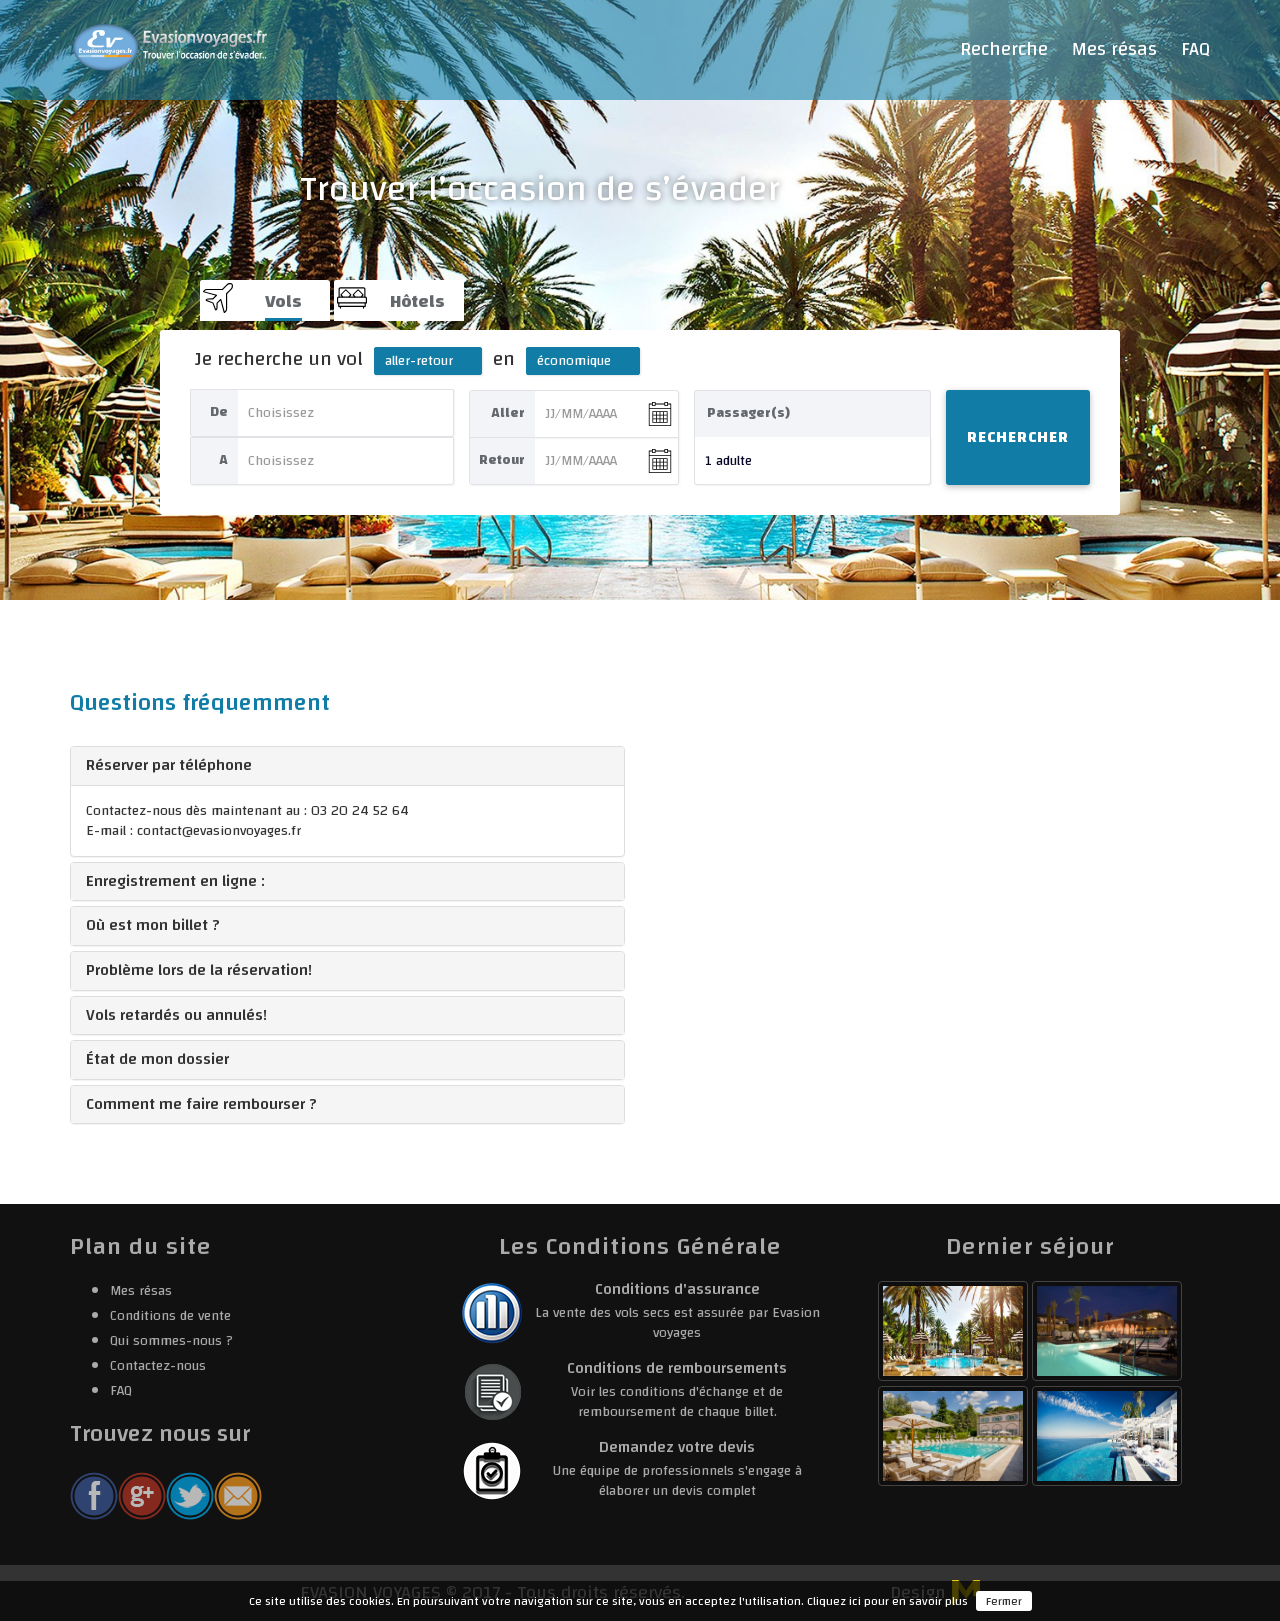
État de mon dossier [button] (157, 1059)
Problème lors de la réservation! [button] (199, 970)
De (219, 412)
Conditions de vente (170, 1316)
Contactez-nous (158, 1366)
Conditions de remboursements (677, 1368)
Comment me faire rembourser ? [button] (201, 1104)
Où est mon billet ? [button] (153, 925)
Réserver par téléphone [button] (169, 765)
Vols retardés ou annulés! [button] (176, 1015)
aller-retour (419, 361)
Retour (502, 460)
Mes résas (1114, 49)
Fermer (1004, 1601)
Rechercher (1018, 437)
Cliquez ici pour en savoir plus (887, 1601)
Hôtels (417, 301)
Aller (508, 413)
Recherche (1004, 49)
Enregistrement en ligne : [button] (175, 881)
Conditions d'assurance (677, 1289)
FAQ (1195, 49)
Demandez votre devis (677, 1447)
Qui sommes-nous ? (171, 1341)
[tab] (347, 766)
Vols (283, 301)
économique (574, 361)
